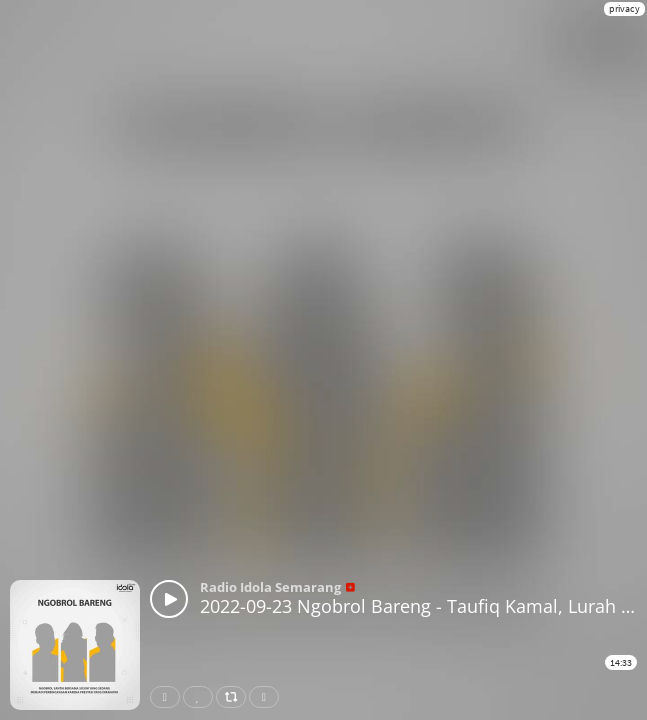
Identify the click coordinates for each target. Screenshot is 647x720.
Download (268, 697)
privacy (624, 8)
